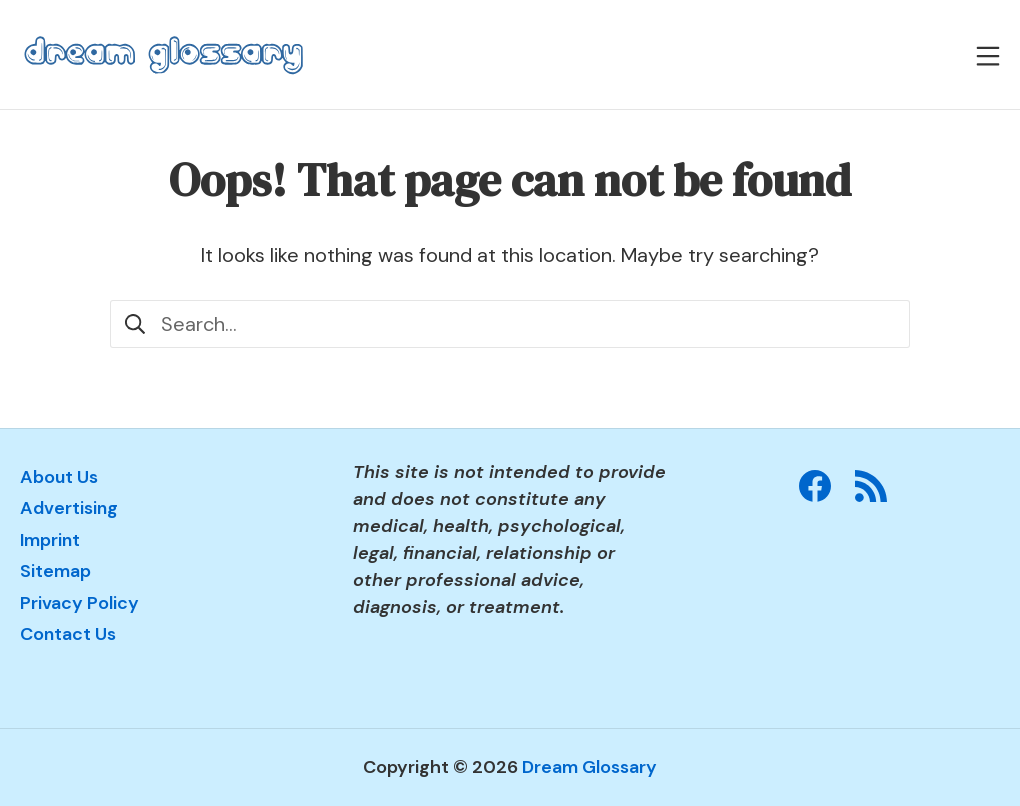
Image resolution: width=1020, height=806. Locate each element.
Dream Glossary (589, 767)
